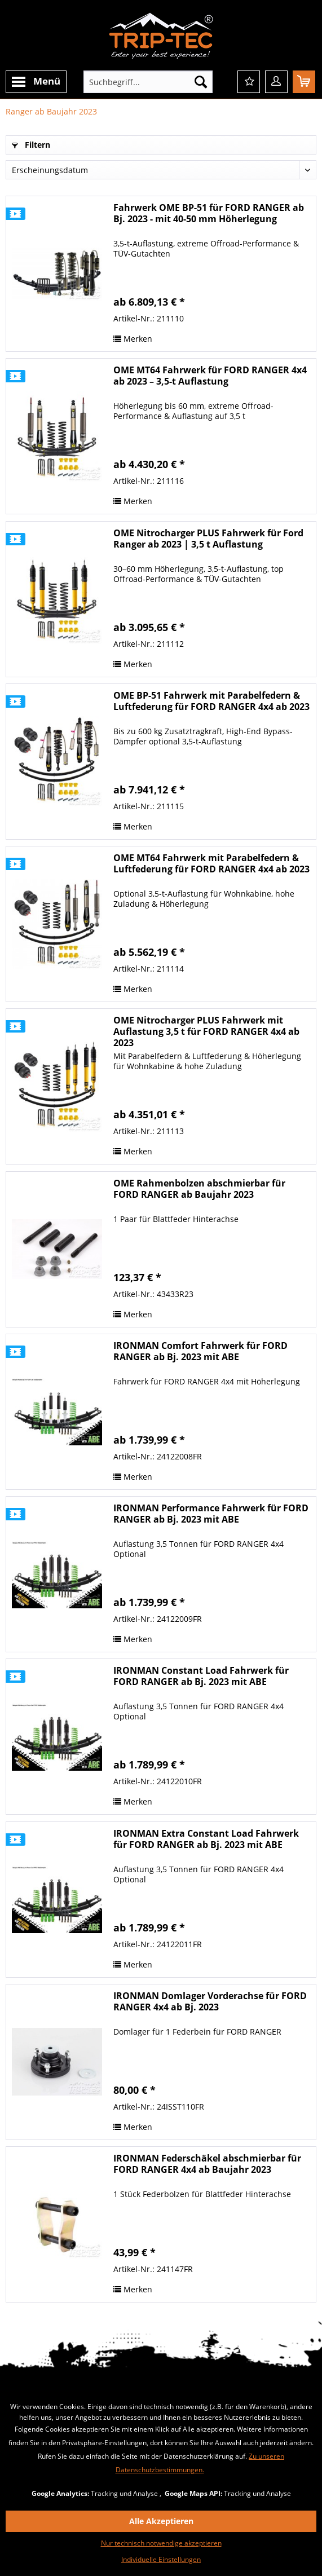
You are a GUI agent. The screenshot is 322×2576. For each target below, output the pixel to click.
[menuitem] (36, 81)
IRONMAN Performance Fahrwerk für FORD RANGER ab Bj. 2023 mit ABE (210, 1513)
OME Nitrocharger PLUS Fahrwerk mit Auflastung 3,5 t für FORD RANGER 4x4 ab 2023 (206, 1031)
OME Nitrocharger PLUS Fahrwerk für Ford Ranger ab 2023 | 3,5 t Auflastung (208, 538)
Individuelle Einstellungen (161, 2559)
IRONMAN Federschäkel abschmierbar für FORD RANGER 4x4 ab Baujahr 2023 (207, 2164)
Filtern (31, 144)
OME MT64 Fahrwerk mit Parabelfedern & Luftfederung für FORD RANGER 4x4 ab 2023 (211, 863)
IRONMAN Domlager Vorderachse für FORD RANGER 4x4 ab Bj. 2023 (210, 2001)
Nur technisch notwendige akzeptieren (161, 2543)
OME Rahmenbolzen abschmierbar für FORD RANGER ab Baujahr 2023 (199, 1189)
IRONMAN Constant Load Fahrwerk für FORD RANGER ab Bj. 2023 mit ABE (201, 1676)
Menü (35, 82)
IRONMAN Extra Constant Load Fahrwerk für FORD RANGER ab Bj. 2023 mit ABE (206, 1839)
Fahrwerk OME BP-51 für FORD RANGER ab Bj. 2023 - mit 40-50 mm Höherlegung (208, 213)
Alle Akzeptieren (161, 2521)
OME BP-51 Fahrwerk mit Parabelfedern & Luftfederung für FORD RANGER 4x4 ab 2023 (211, 701)
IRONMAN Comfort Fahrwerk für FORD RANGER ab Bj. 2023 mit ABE (200, 1351)
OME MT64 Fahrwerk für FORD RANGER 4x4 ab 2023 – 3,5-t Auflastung (210, 375)
